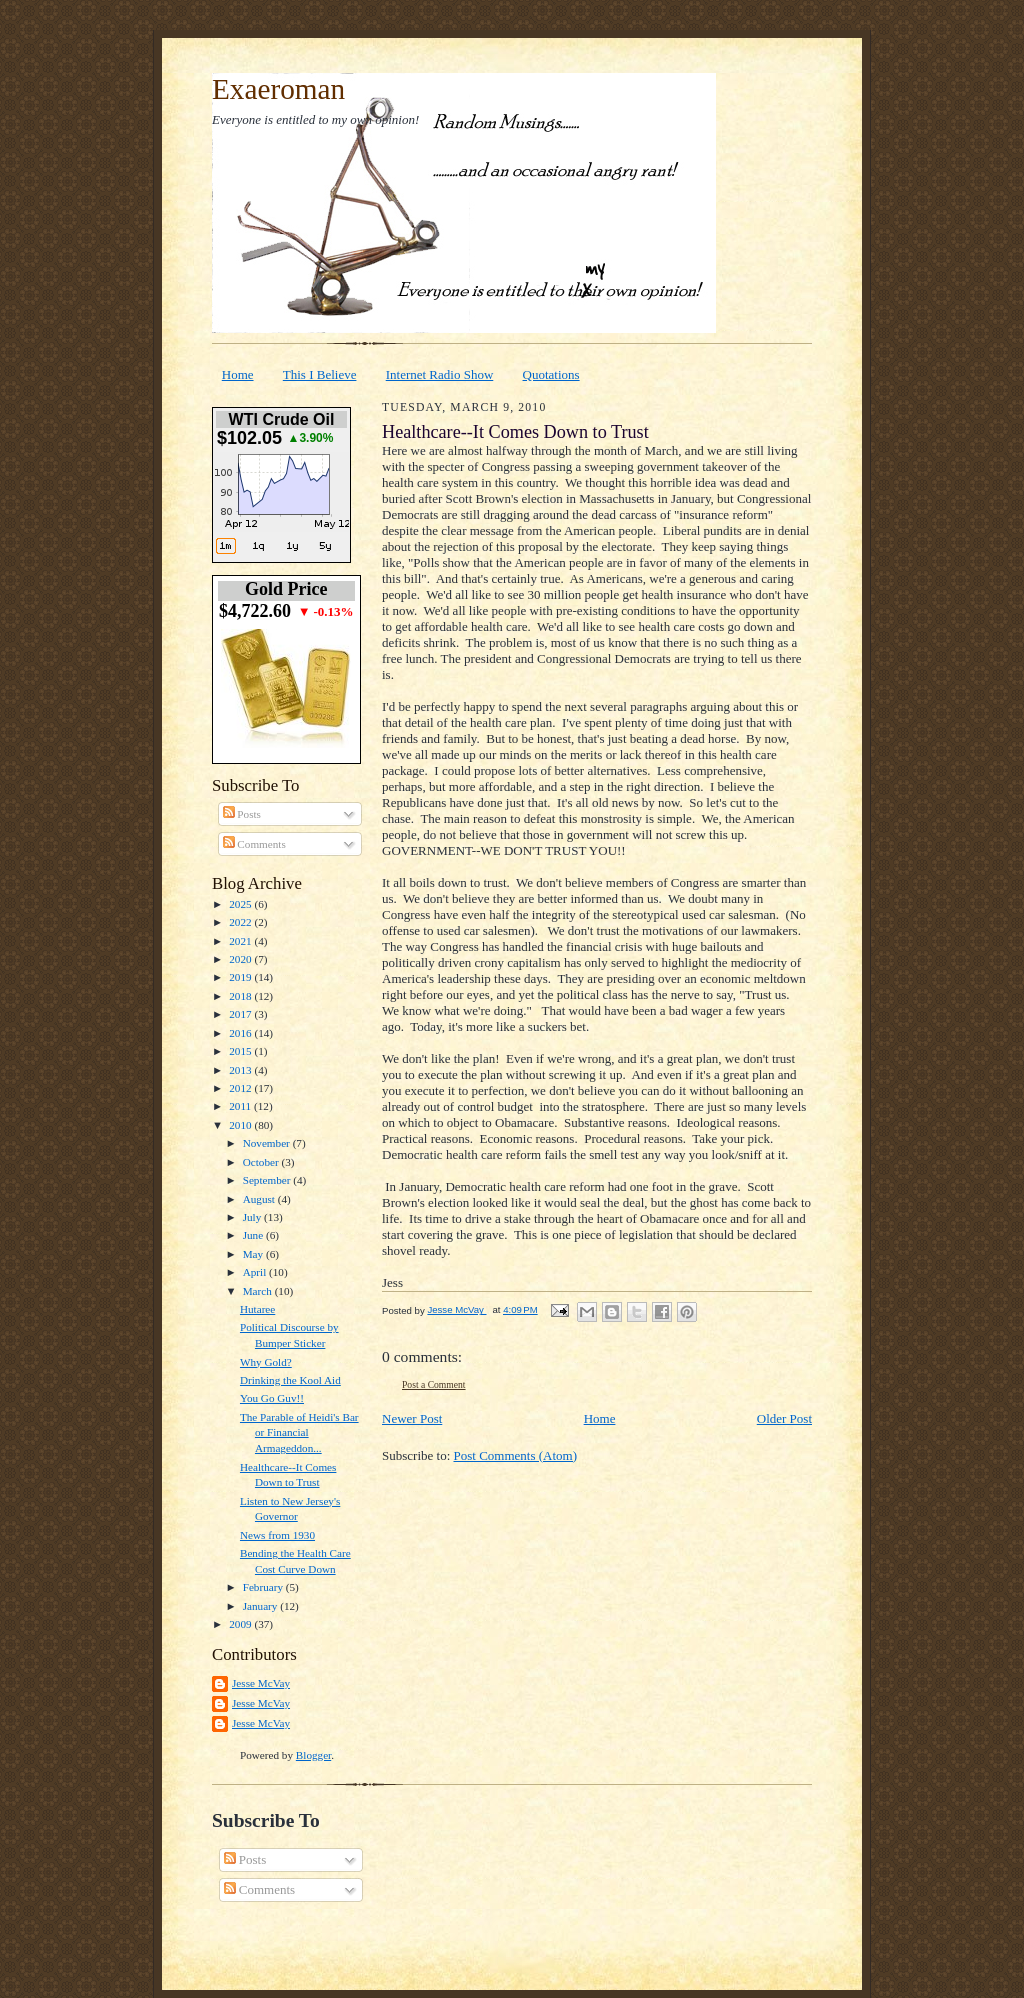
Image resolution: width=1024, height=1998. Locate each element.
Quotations (551, 374)
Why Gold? (266, 1362)
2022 (241, 922)
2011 (241, 1106)
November (268, 1143)
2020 (241, 959)
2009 (241, 1624)
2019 (241, 977)
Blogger (313, 1755)
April (256, 1272)
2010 (241, 1125)
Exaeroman (278, 89)
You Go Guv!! (272, 1398)
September (268, 1180)
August (260, 1199)
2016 (241, 1033)
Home (238, 374)
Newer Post (412, 1418)
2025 (241, 904)
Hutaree (257, 1309)
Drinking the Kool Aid (290, 1380)
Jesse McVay (261, 1683)
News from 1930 (277, 1535)
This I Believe (320, 374)
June (254, 1235)
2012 (241, 1088)
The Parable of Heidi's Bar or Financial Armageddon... (299, 1432)
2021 (241, 941)
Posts (242, 814)
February (264, 1587)
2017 (241, 1014)
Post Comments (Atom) (516, 1455)
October (262, 1162)
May (254, 1254)
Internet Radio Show (440, 374)
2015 (241, 1051)
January (262, 1606)
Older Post (784, 1418)
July (253, 1217)
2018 (241, 996)
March (259, 1291)
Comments (254, 844)
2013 (241, 1070)
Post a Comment (434, 1384)
